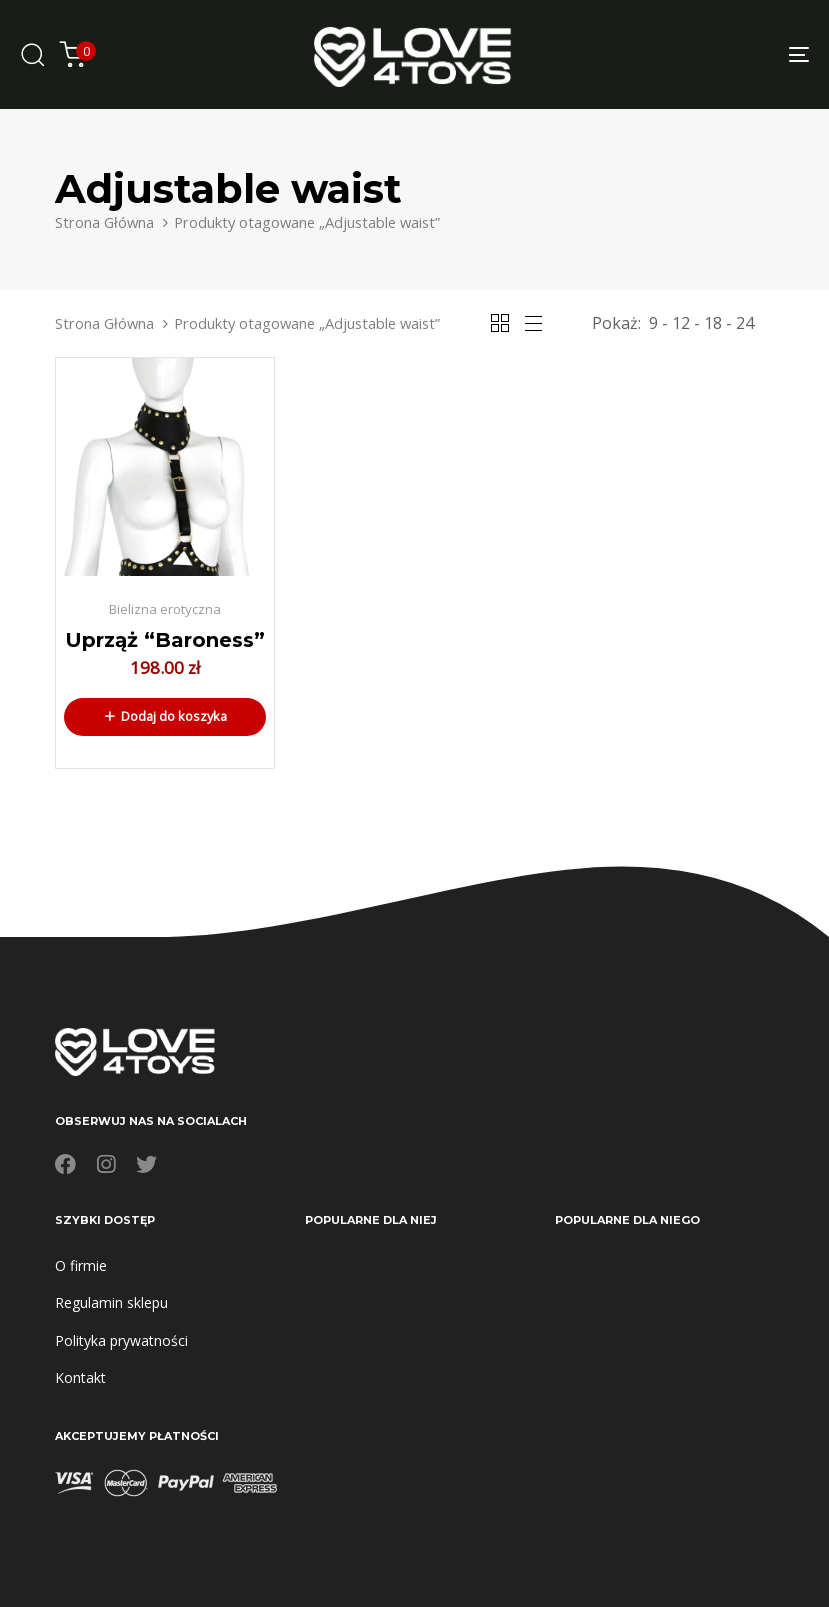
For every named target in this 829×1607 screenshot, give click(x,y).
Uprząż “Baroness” (165, 640)
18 (713, 323)
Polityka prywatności (121, 1340)
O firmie (81, 1265)
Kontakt (80, 1377)
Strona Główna (104, 222)
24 (745, 323)
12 (681, 323)
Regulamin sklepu (111, 1302)
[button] (165, 717)
